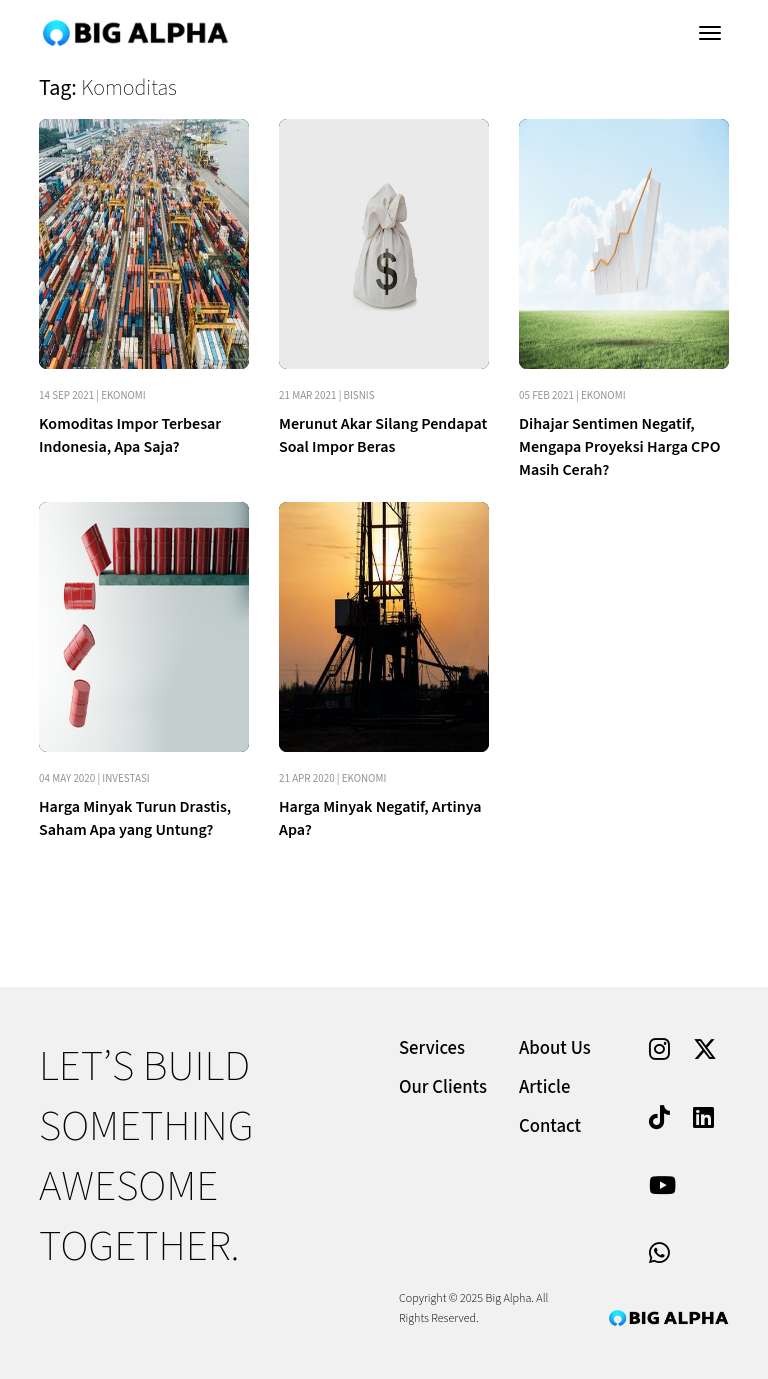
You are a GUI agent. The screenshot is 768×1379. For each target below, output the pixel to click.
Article (544, 1087)
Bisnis (359, 395)
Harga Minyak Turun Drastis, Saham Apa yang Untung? (135, 818)
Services (432, 1048)
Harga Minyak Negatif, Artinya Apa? (380, 818)
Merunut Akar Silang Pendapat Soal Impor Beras (383, 435)
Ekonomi (123, 395)
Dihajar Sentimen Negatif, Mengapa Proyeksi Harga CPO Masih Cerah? (619, 447)
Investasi (125, 778)
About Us (555, 1048)
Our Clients (443, 1087)
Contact (550, 1126)
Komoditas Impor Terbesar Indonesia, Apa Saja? (130, 435)
